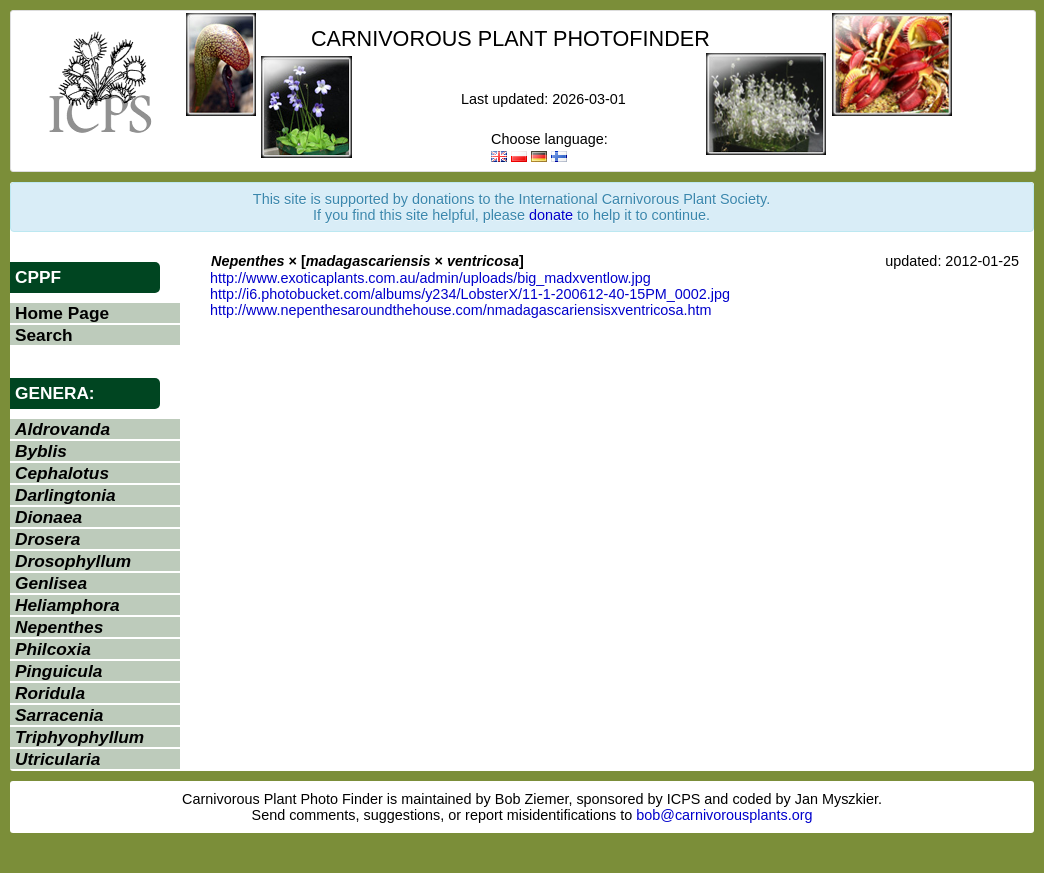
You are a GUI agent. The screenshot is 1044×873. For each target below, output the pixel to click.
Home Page (62, 313)
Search (44, 335)
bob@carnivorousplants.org (724, 815)
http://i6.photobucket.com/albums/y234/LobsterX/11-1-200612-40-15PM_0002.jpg (470, 294)
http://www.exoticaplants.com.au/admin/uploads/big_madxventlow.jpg (430, 278)
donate (551, 215)
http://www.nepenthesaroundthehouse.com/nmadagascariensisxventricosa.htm (461, 310)
